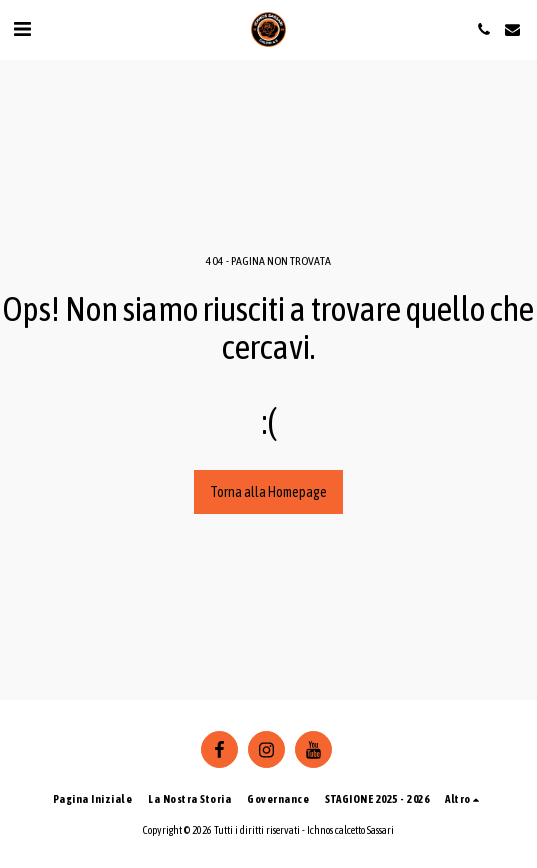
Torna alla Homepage (268, 492)
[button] (22, 28)
